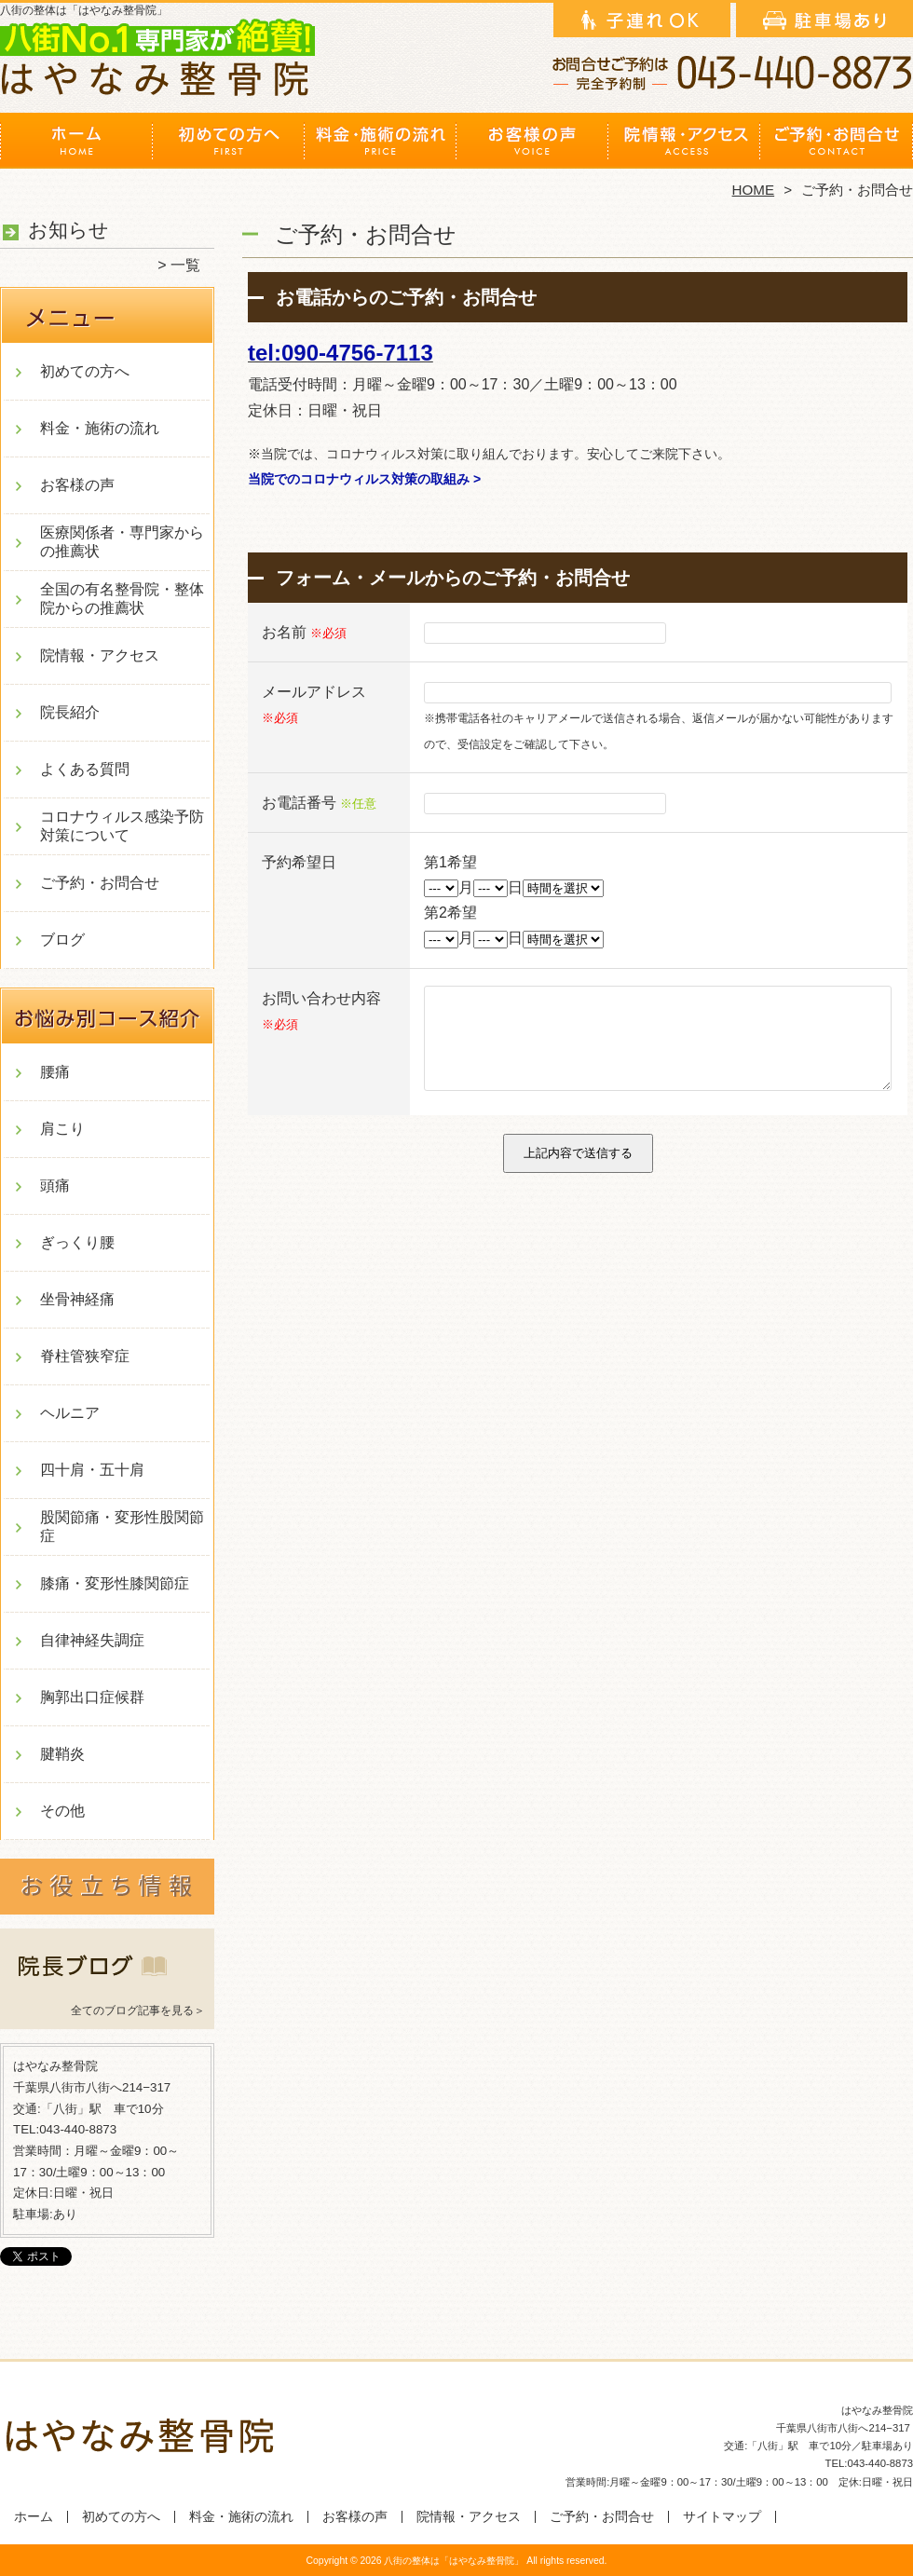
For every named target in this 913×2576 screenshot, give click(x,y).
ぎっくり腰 (77, 1242)
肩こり (62, 1129)
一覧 (185, 265)
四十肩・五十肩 (92, 1470)
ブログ (62, 939)
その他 (62, 1811)
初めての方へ (229, 145)
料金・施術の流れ (380, 145)
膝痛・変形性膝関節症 (114, 1583)
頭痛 (55, 1185)
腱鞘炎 (62, 1754)
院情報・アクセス (684, 145)
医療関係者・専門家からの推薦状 (122, 542)
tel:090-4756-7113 (340, 352)
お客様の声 (532, 145)
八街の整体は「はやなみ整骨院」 (454, 2561)
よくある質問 (84, 769)
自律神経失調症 (92, 1640)
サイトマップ (722, 2517)
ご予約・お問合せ (836, 145)
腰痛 (55, 1072)
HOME (753, 190)
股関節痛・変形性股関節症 (122, 1526)
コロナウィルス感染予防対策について (122, 826)
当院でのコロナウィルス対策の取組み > (364, 478)
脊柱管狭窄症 (84, 1356)
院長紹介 (70, 712)
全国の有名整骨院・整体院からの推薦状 (122, 598)
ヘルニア (70, 1413)
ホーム (76, 145)
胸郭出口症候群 (92, 1697)
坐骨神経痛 (77, 1299)
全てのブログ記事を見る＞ (138, 2010)
